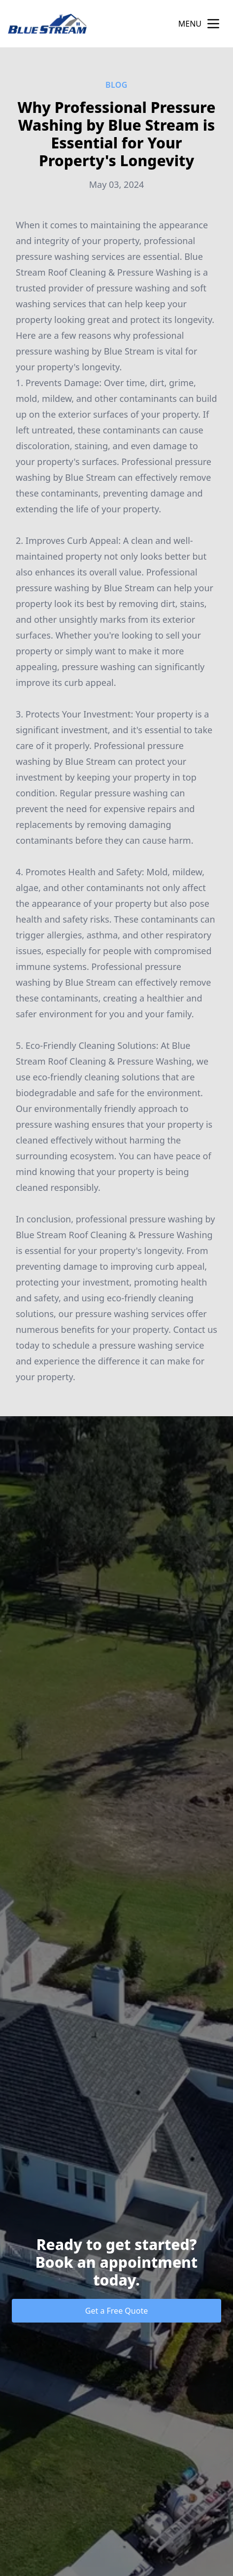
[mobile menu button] (213, 24)
